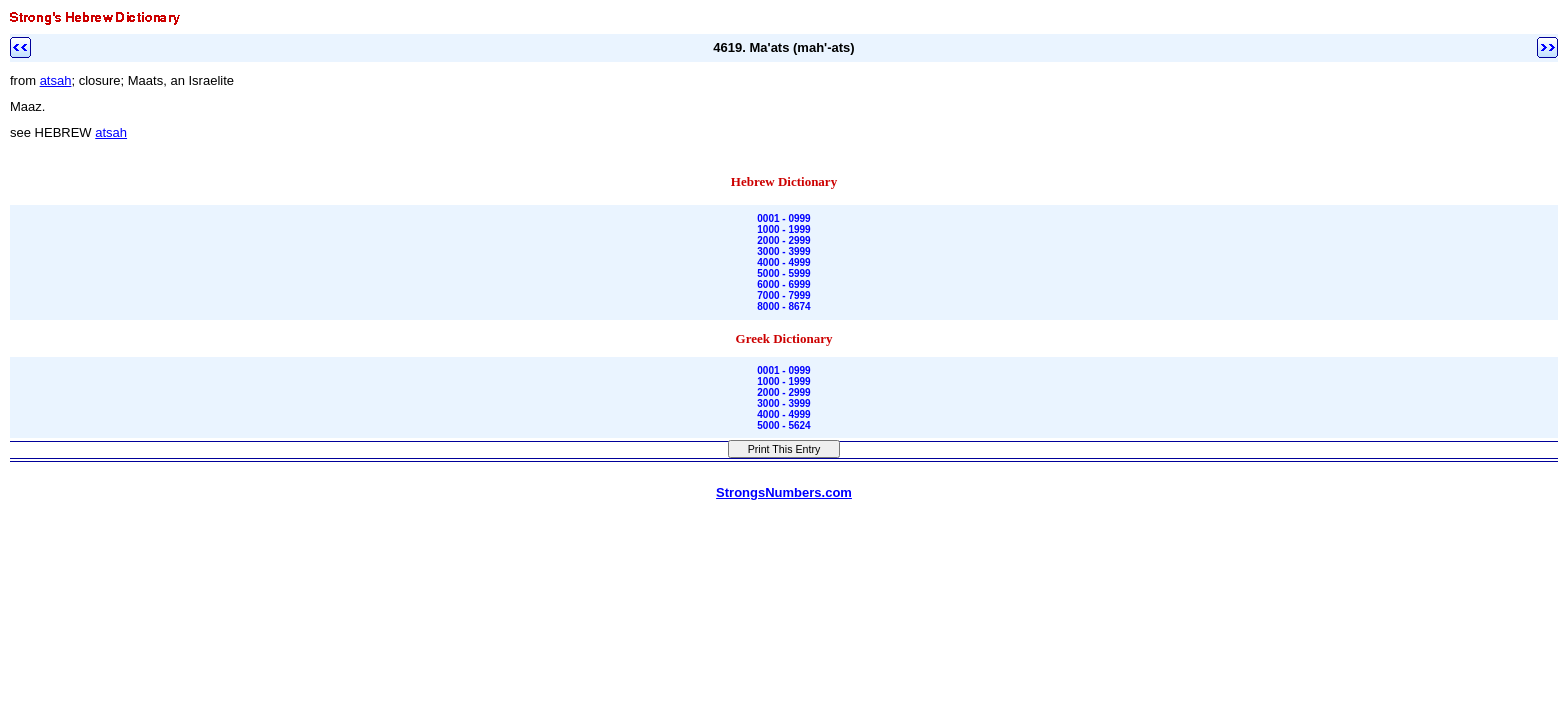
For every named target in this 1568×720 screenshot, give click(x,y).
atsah (56, 80)
